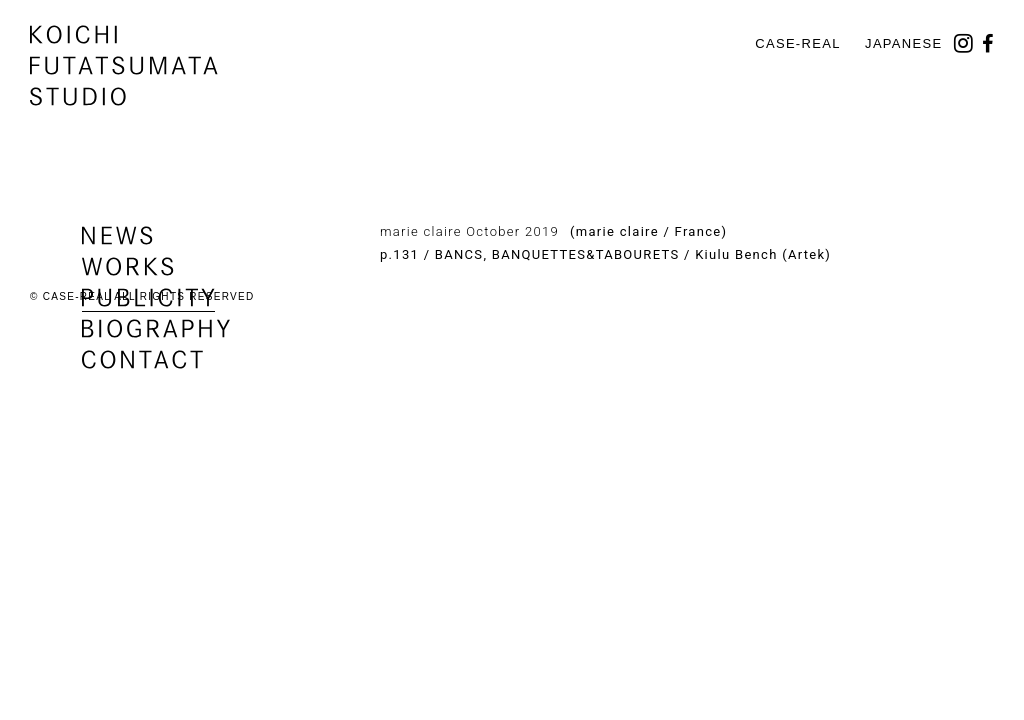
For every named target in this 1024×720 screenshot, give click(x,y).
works (128, 266)
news (117, 235)
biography (156, 328)
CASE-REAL (797, 43)
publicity (148, 297)
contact (142, 359)
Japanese (903, 43)
